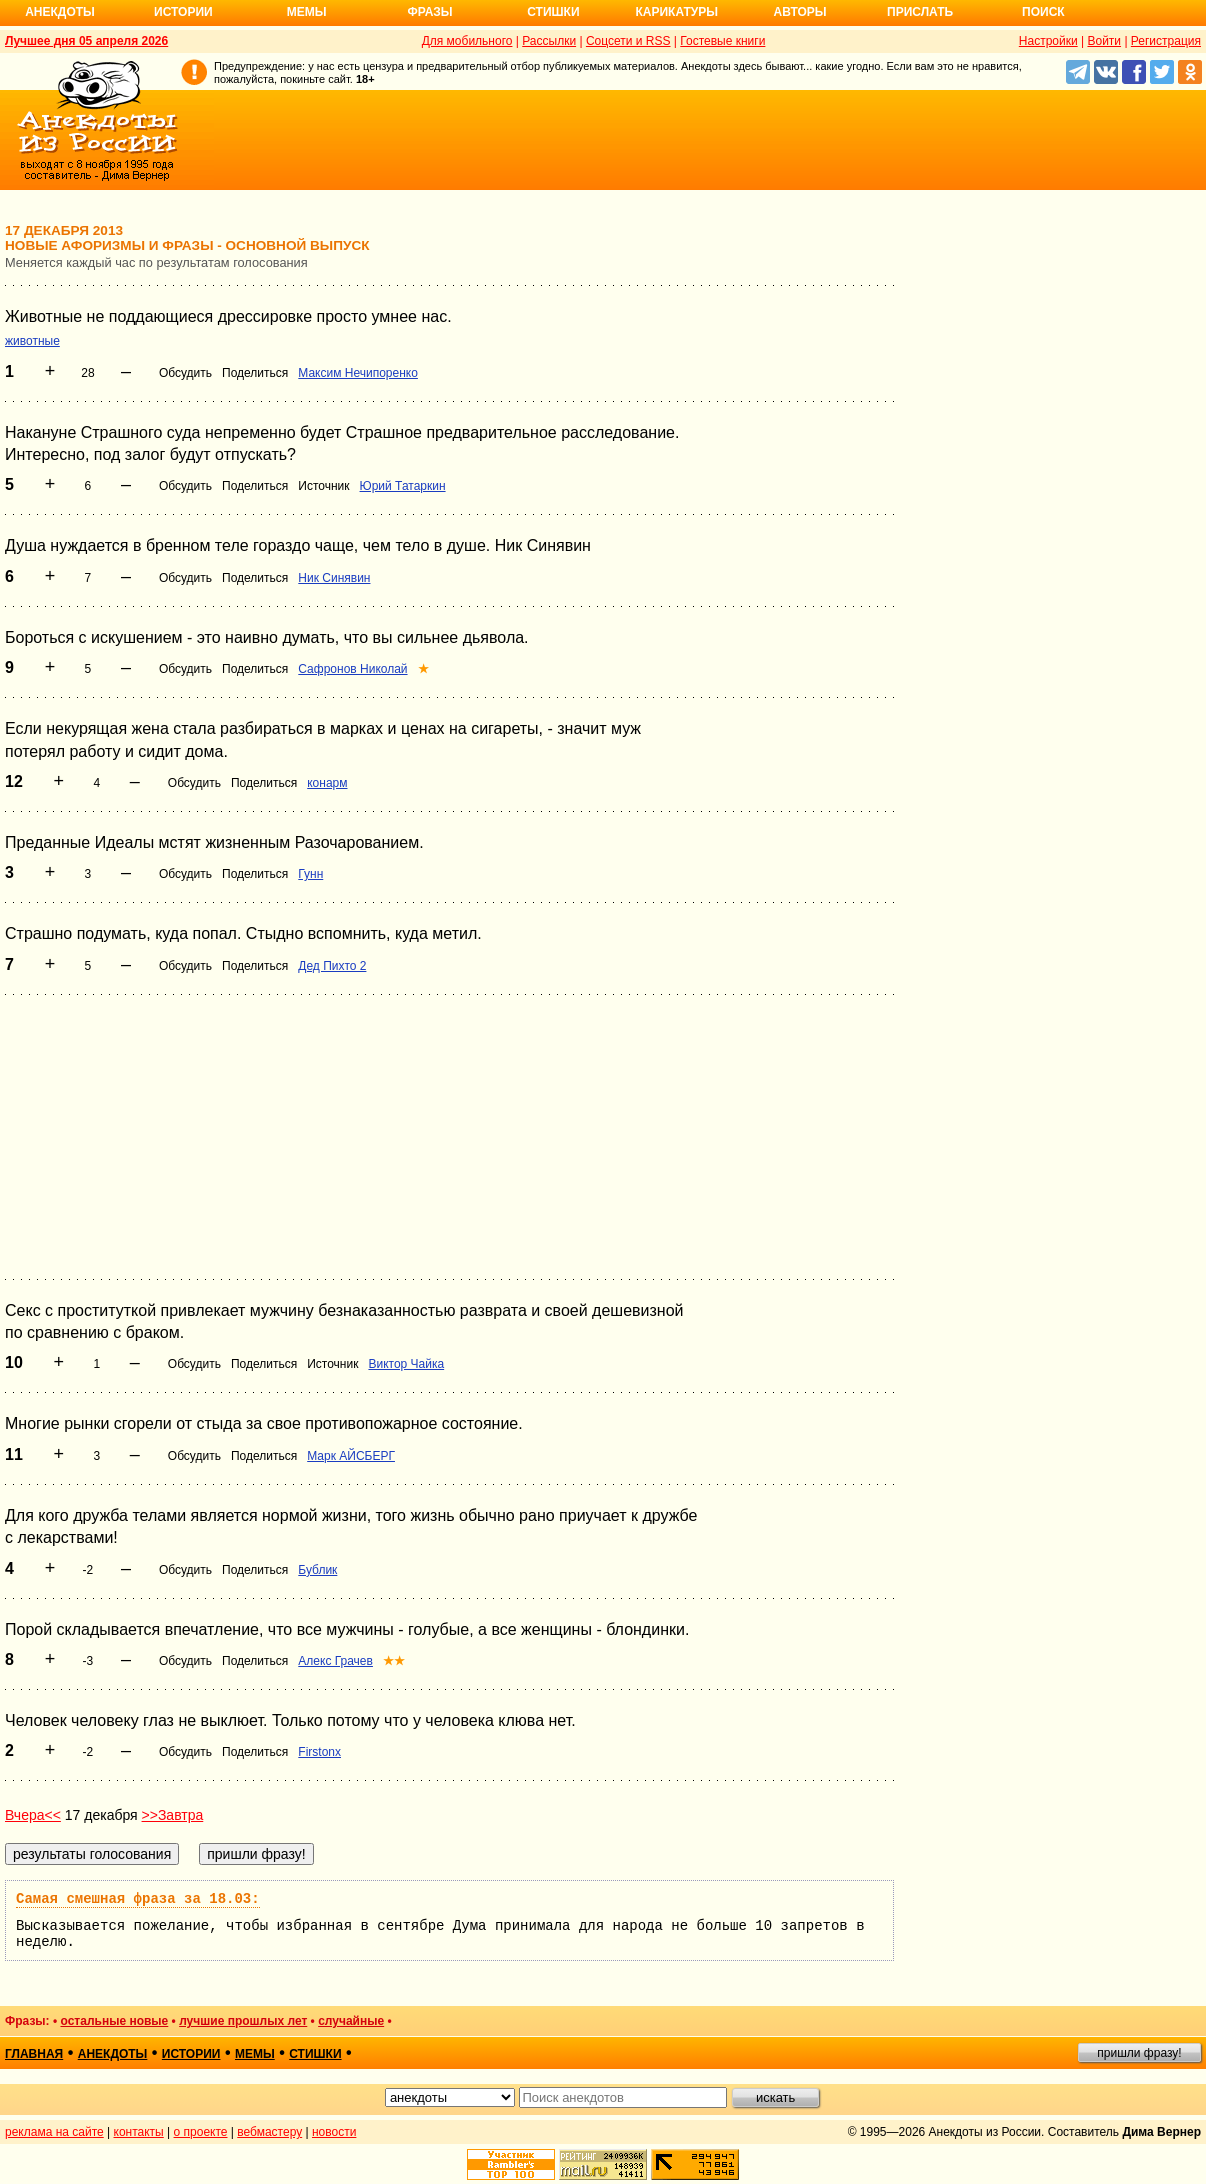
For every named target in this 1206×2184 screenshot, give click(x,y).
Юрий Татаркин (403, 486)
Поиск (1043, 12)
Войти (1104, 41)
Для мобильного (467, 41)
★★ (394, 1661)
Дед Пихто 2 (332, 966)
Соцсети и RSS (628, 41)
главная (34, 2054)
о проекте (201, 2132)
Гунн (310, 874)
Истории (183, 12)
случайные (351, 2021)
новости (334, 2132)
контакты (139, 2132)
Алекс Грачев (335, 1661)
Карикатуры (676, 12)
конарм (327, 783)
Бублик (317, 1570)
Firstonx (319, 1752)
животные (32, 341)
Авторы (800, 12)
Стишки (553, 12)
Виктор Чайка (406, 1364)
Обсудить (185, 373)
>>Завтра (173, 1815)
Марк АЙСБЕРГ (351, 1456)
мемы (255, 2054)
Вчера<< (33, 1815)
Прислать (920, 12)
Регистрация (1166, 41)
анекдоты (113, 2054)
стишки (315, 2054)
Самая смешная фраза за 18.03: (138, 1899)
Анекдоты (60, 12)
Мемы (307, 12)
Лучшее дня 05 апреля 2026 (86, 41)
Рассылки (549, 41)
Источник (323, 486)
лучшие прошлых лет (243, 2021)
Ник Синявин (334, 578)
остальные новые (114, 2021)
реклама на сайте (54, 2132)
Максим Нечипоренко (358, 373)
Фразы (429, 12)
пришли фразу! (1139, 2053)
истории (191, 2054)
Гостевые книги (722, 41)
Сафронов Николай (352, 669)
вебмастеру (269, 2132)
